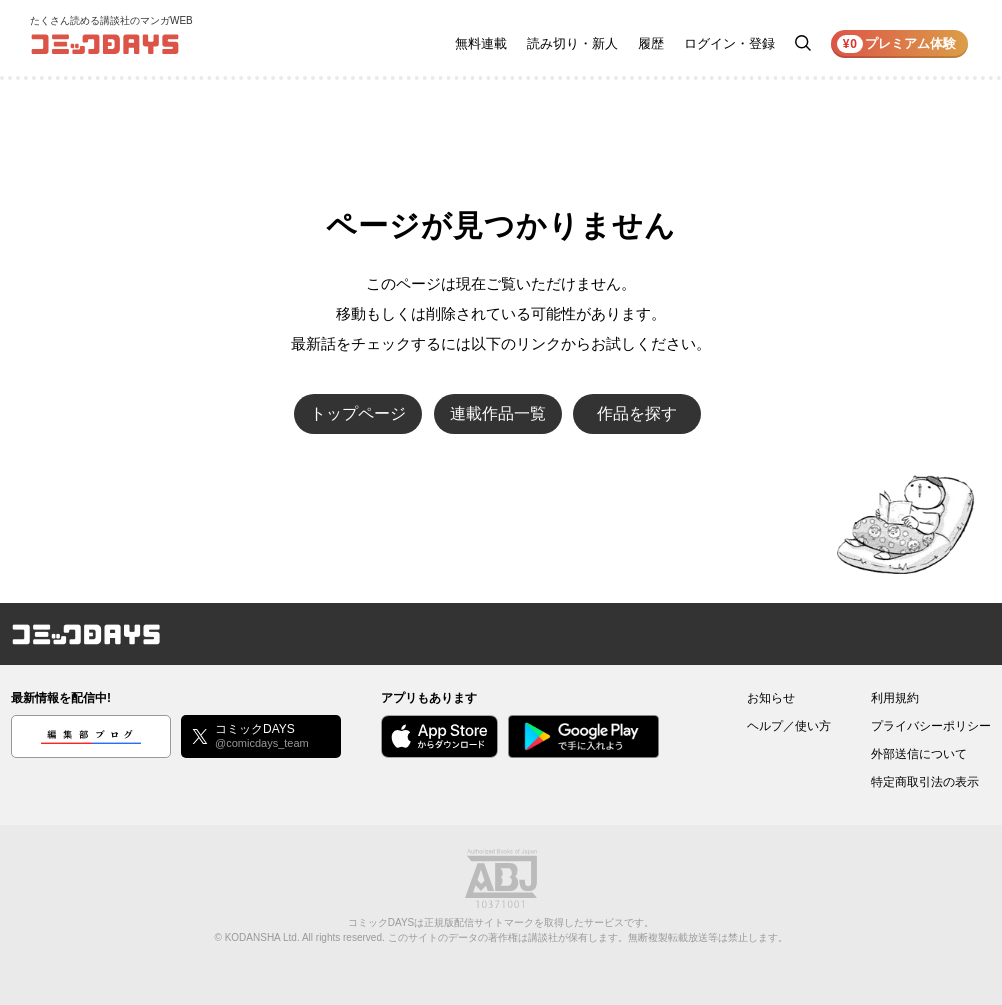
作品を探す (637, 413)
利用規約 (895, 698)
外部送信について (919, 754)
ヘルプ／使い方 (789, 726)
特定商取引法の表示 (925, 782)
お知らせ (771, 698)
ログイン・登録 (729, 43)
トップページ (358, 413)
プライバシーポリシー (931, 726)
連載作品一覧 (498, 413)
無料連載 (481, 43)
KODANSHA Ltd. (262, 937)
